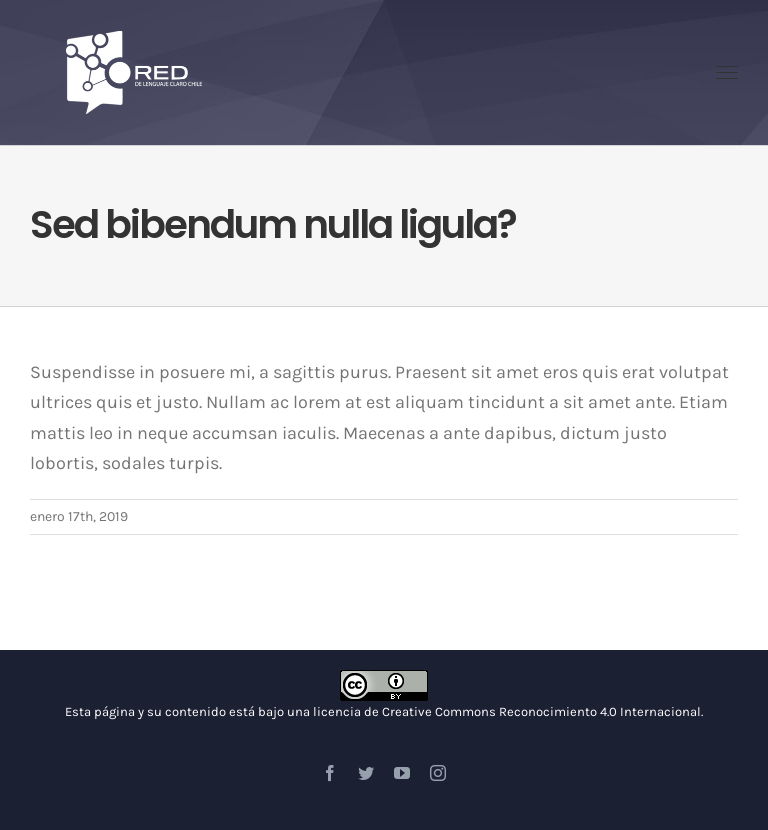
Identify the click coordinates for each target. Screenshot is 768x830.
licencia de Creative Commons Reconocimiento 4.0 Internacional (507, 711)
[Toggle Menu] (727, 73)
